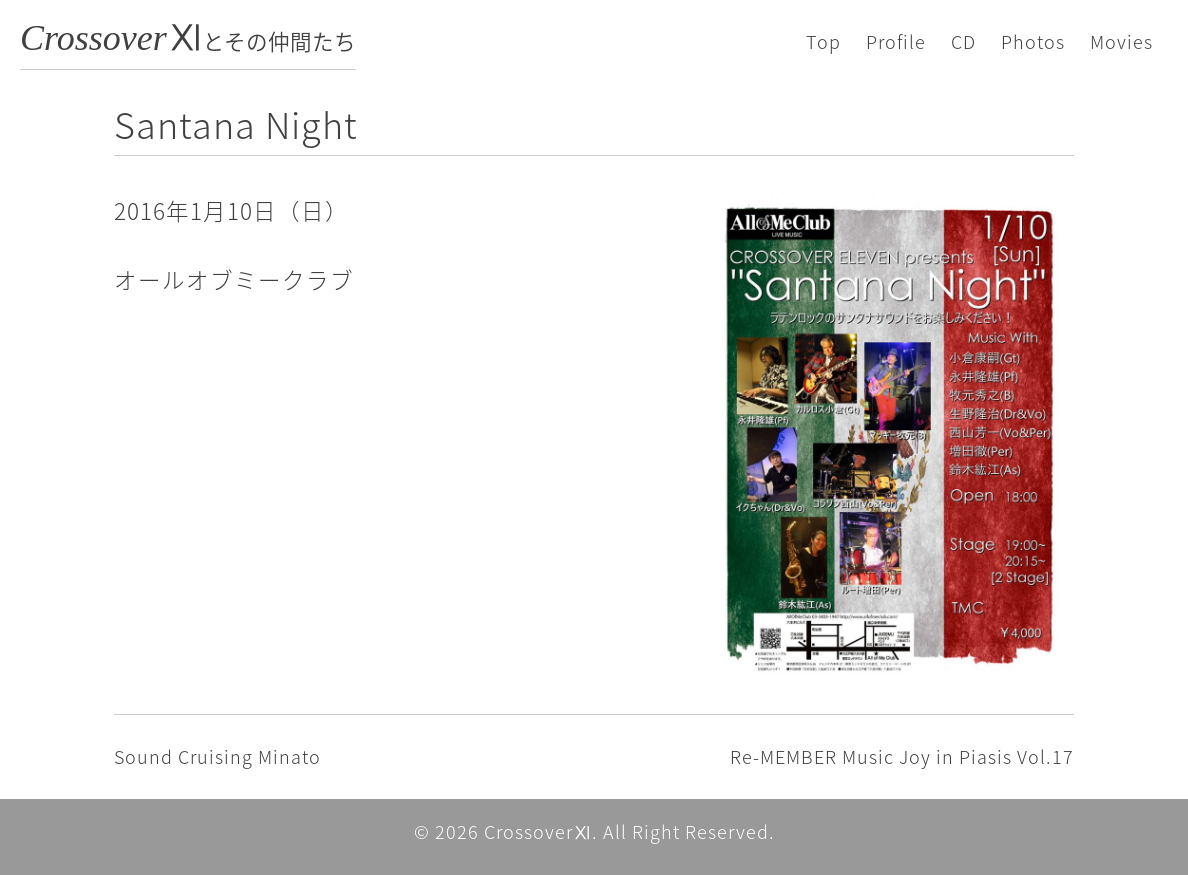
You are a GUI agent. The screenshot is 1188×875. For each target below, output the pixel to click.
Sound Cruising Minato (217, 756)
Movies (1121, 41)
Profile (896, 41)
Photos (1033, 41)
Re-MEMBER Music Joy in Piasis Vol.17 (902, 756)
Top (823, 41)
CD (963, 41)
